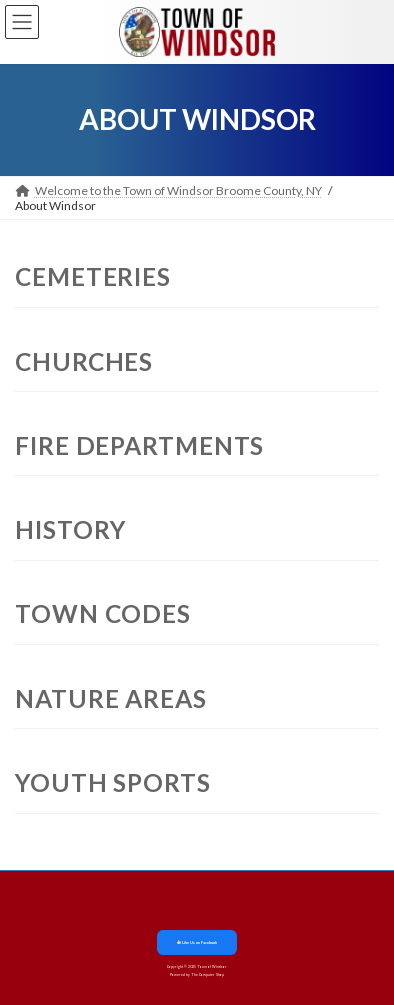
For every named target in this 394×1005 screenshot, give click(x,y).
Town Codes (103, 613)
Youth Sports (113, 782)
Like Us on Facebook (197, 942)
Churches (84, 361)
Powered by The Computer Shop (197, 975)
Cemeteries (93, 276)
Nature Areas (111, 698)
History (70, 529)
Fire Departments (139, 445)
